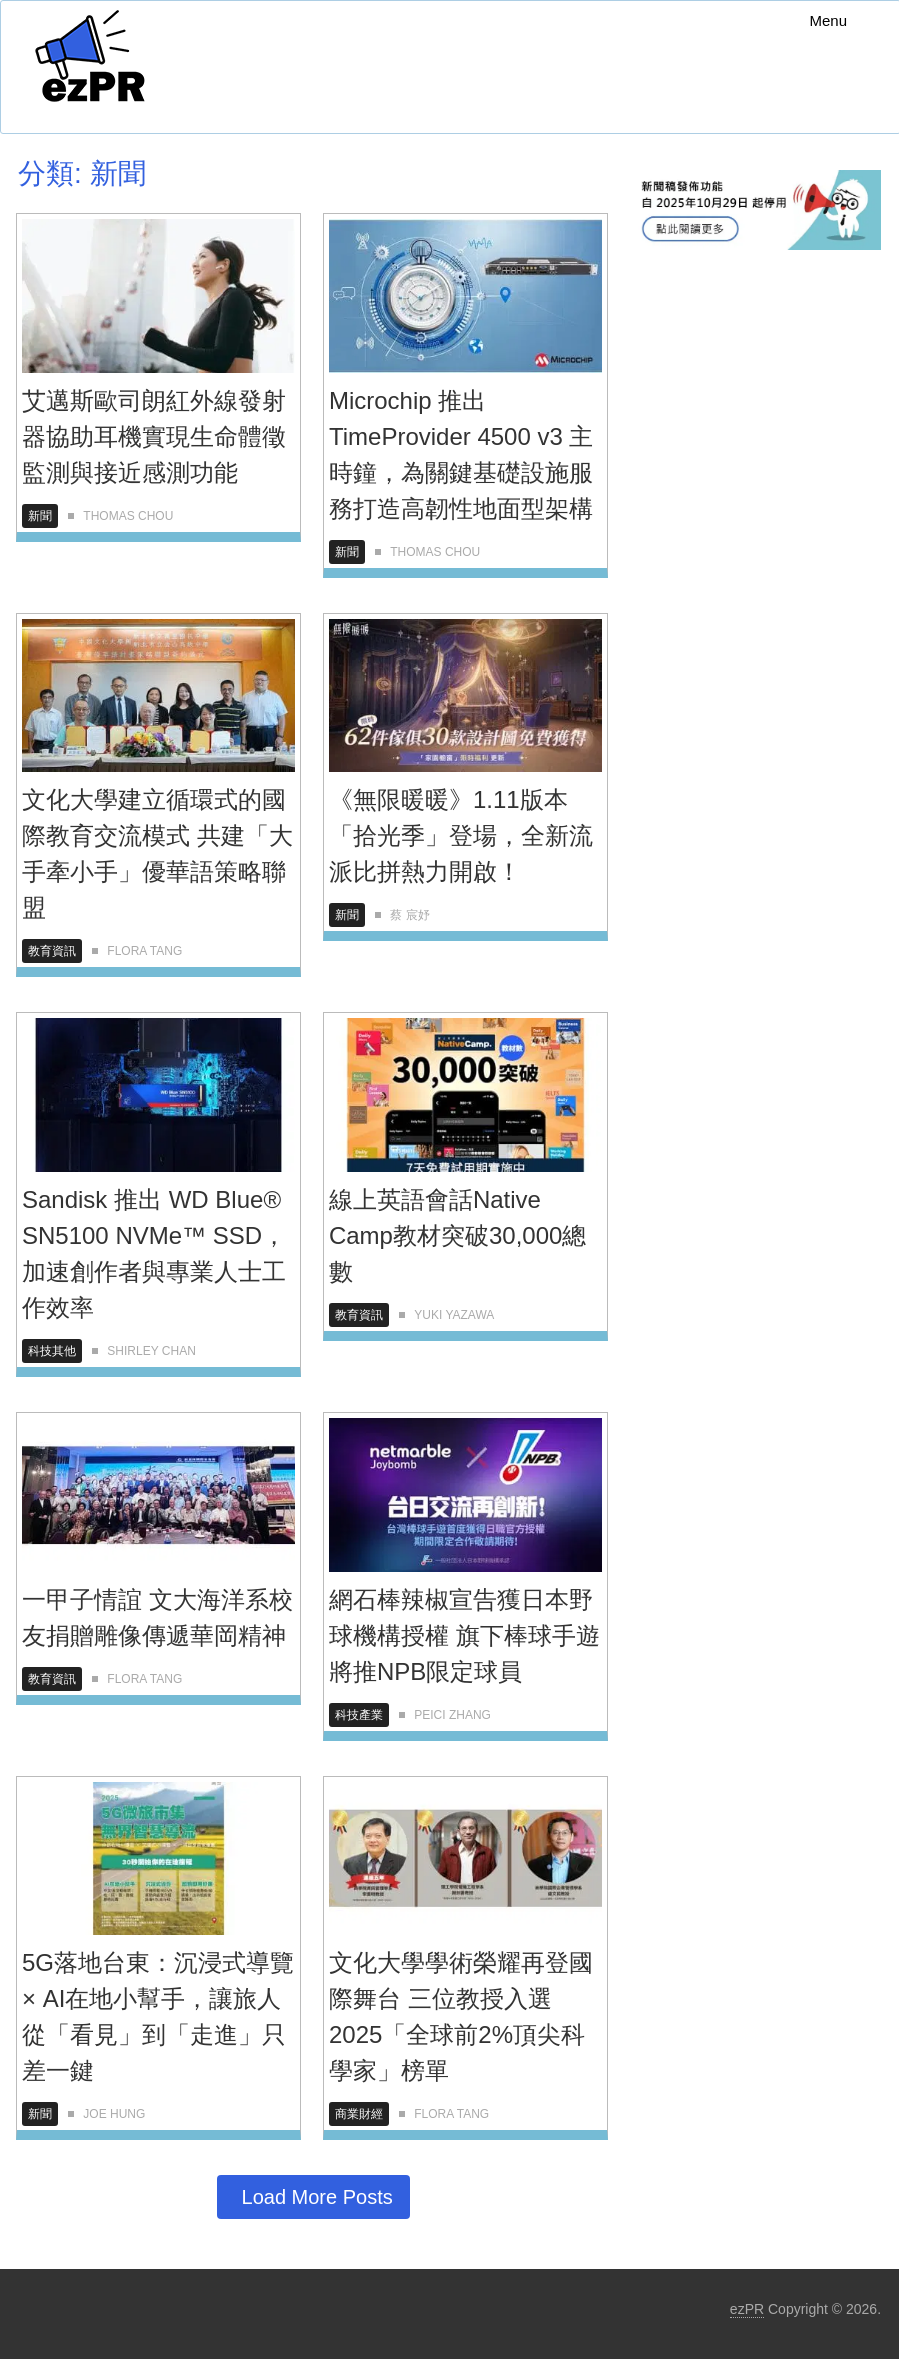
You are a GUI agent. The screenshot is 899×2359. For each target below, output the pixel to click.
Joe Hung (114, 2114)
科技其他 (52, 1351)
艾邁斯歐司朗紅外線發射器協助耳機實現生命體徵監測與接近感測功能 (154, 436)
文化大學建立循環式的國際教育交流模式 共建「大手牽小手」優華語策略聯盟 (157, 853)
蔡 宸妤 (409, 915)
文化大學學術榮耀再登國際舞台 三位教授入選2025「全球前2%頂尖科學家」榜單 (461, 2016)
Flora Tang (144, 951)
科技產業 (359, 1715)
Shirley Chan (151, 1351)
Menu (828, 20)
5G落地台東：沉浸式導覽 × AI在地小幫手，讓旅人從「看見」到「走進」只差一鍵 (158, 2016)
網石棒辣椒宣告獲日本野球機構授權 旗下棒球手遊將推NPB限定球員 (464, 1635)
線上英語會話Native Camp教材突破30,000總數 (457, 1235)
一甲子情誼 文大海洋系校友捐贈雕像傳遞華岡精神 (157, 1617)
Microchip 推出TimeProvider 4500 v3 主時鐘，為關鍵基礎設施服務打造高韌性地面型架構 (461, 454)
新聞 (40, 516)
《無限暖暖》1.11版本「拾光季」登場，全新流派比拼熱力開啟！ (461, 835)
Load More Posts (317, 2197)
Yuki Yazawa (454, 1315)
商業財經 (359, 2114)
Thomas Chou (128, 516)
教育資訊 (52, 951)
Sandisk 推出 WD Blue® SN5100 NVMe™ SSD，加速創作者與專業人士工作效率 (154, 1253)
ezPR (747, 2309)
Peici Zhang (452, 1715)
